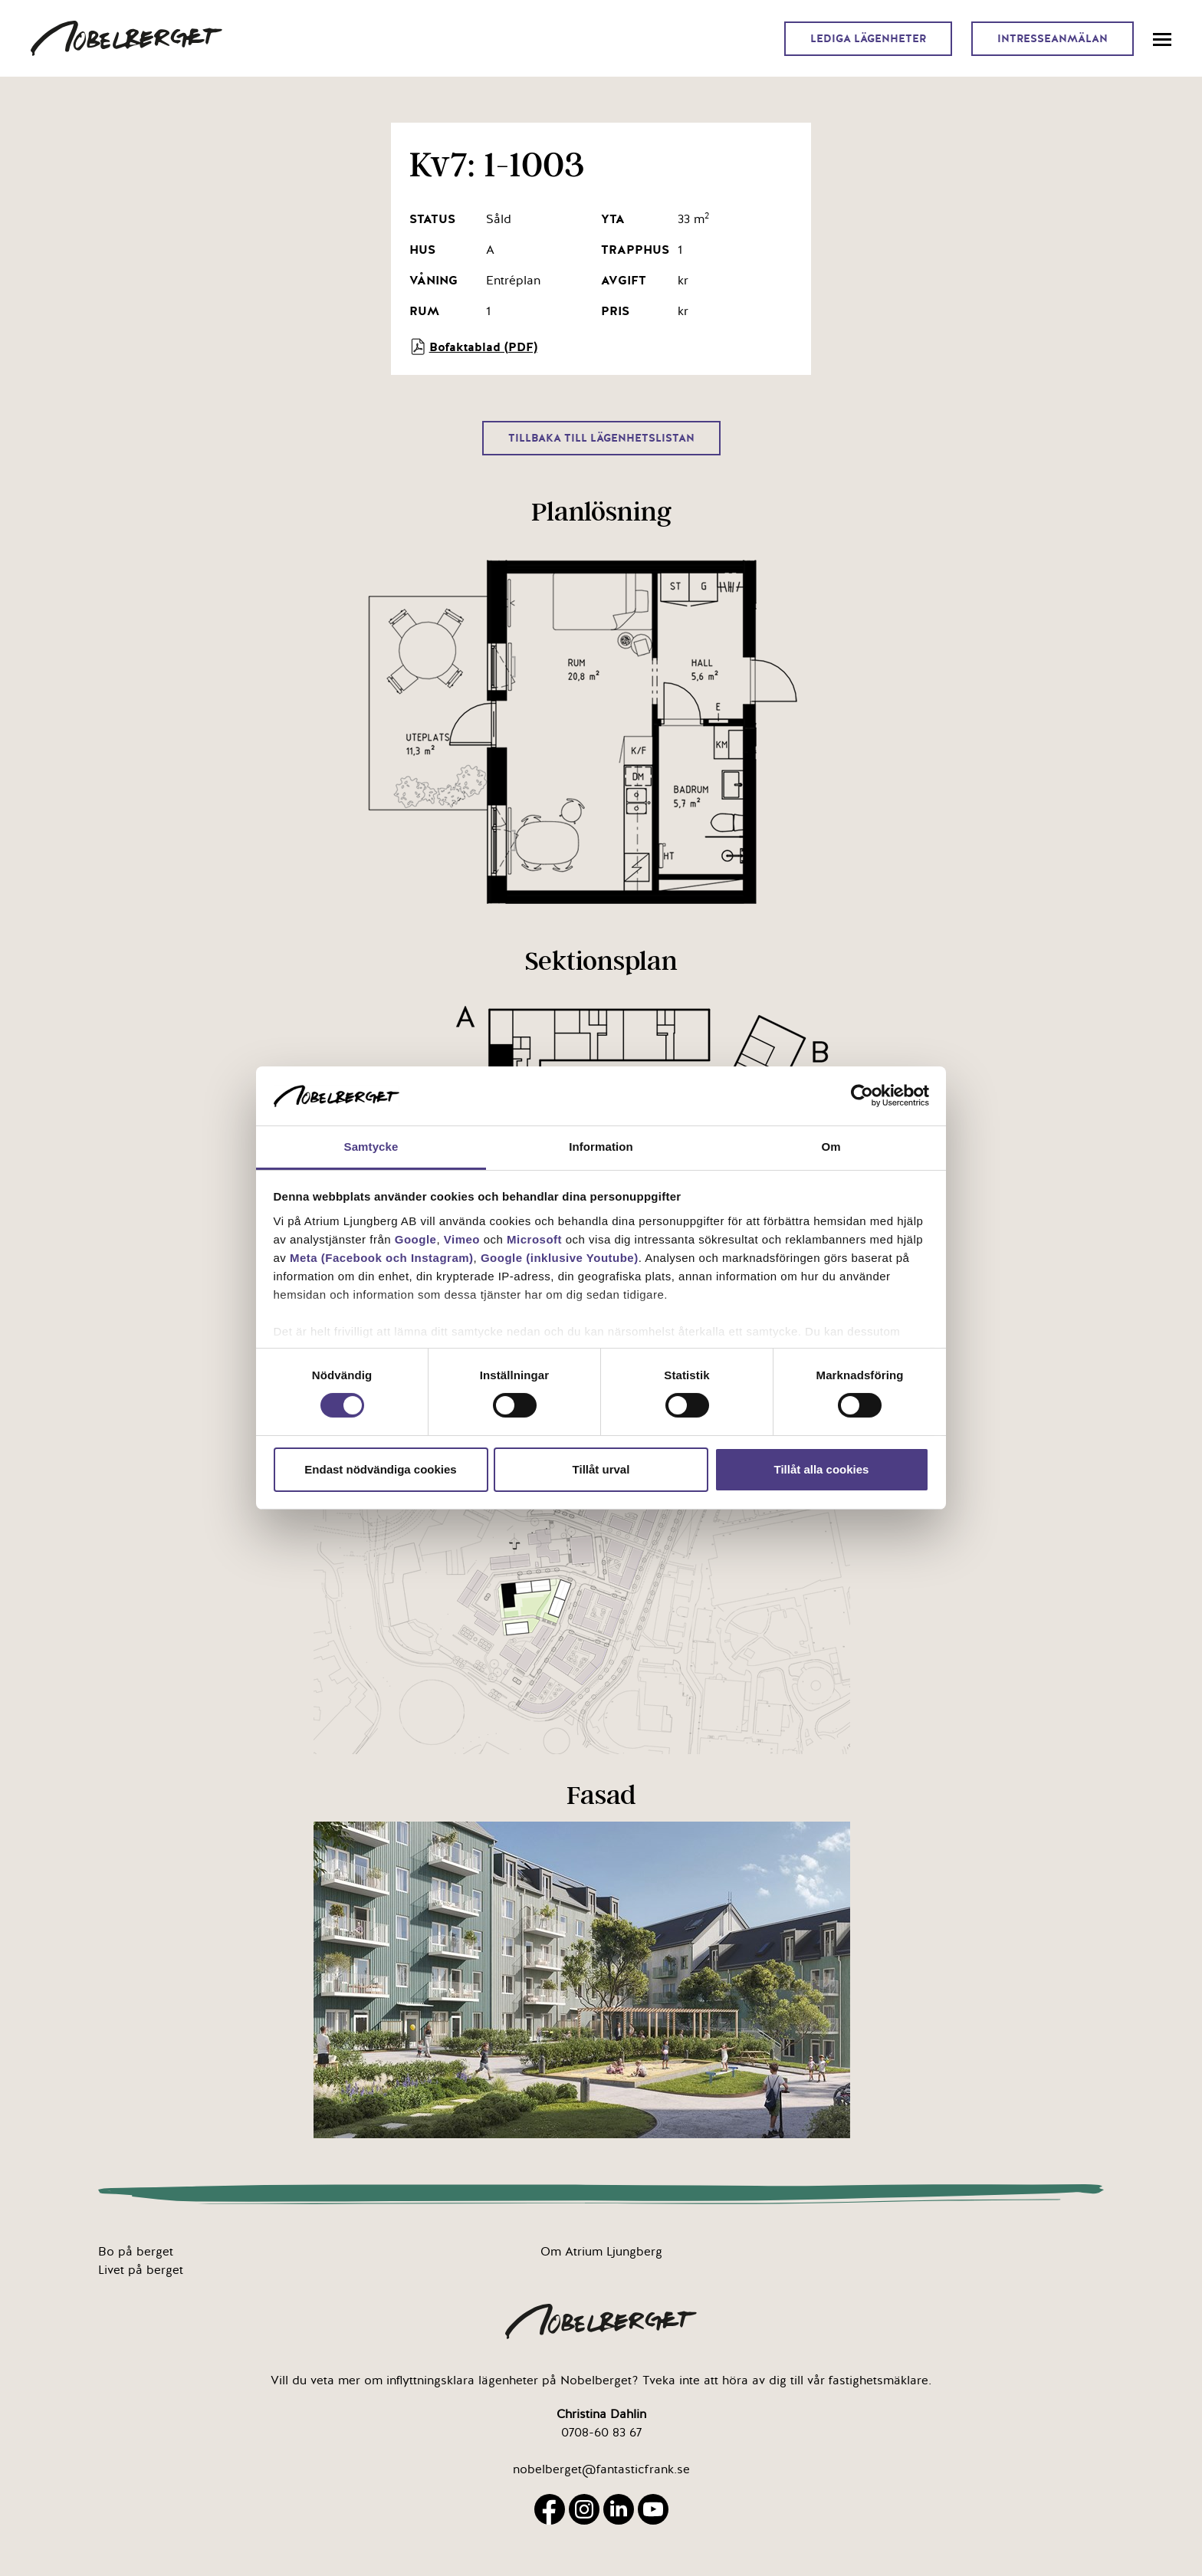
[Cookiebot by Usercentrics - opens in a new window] (862, 1095)
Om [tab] (830, 1146)
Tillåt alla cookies (821, 1469)
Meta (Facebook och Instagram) (382, 1257)
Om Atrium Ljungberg (601, 2251)
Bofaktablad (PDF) (473, 346)
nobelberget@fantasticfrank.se (601, 2469)
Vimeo (462, 1239)
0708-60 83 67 (601, 2432)
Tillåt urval (601, 1469)
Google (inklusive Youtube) (560, 1257)
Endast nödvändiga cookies (380, 1469)
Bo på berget (135, 2251)
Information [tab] (601, 1146)
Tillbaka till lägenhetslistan (601, 438)
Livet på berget (140, 2270)
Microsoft (534, 1239)
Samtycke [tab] (371, 1146)
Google (416, 1239)
